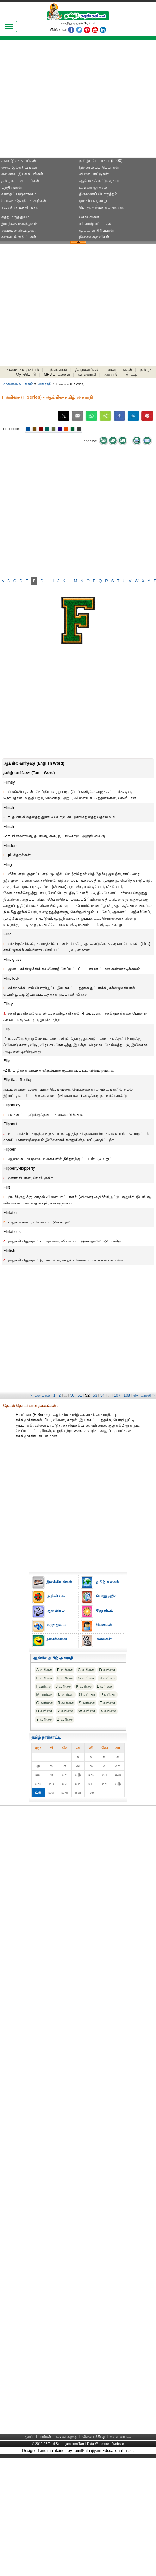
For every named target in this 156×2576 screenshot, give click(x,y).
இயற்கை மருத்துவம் (19, 224)
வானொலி (87, 374)
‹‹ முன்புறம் (40, 1395)
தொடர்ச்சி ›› (144, 1395)
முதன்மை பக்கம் (18, 384)
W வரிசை (87, 1711)
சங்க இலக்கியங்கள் (19, 161)
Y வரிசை (44, 1719)
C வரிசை (86, 1670)
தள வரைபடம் (120, 2436)
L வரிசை (104, 1686)
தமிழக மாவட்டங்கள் (20, 180)
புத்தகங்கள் (57, 369)
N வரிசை (66, 1694)
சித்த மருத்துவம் (15, 217)
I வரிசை (43, 1686)
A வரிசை (44, 1670)
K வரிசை (84, 1686)
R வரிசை (66, 1703)
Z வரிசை (65, 1719)
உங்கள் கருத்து (66, 2436)
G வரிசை (86, 1678)
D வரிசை (107, 1670)
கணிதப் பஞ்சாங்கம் (19, 194)
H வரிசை (107, 1678)
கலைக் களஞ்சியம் (23, 369)
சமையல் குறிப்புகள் (18, 237)
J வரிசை (63, 1686)
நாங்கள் (45, 2436)
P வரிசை (108, 1694)
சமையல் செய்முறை (18, 230)
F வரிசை (65, 1678)
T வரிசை (107, 1703)
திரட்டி (131, 374)
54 (102, 1395)
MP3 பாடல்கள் (57, 374)
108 (127, 1395)
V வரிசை (65, 1711)
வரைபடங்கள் (120, 369)
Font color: (11, 429)
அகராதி (111, 374)
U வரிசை (44, 1711)
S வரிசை (87, 1703)
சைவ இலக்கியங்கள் (19, 167)
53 (95, 1395)
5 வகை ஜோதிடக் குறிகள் (23, 200)
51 (80, 1395)
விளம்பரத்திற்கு (93, 2436)
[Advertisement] (59, 100)
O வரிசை (87, 1694)
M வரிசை (44, 1694)
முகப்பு (30, 2436)
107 (117, 1395)
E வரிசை (44, 1678)
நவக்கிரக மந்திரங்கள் (20, 207)
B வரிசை (65, 1670)
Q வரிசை (44, 1703)
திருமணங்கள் (87, 369)
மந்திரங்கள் (11, 187)
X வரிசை (108, 1711)
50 (72, 1395)
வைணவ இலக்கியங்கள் (22, 174)
